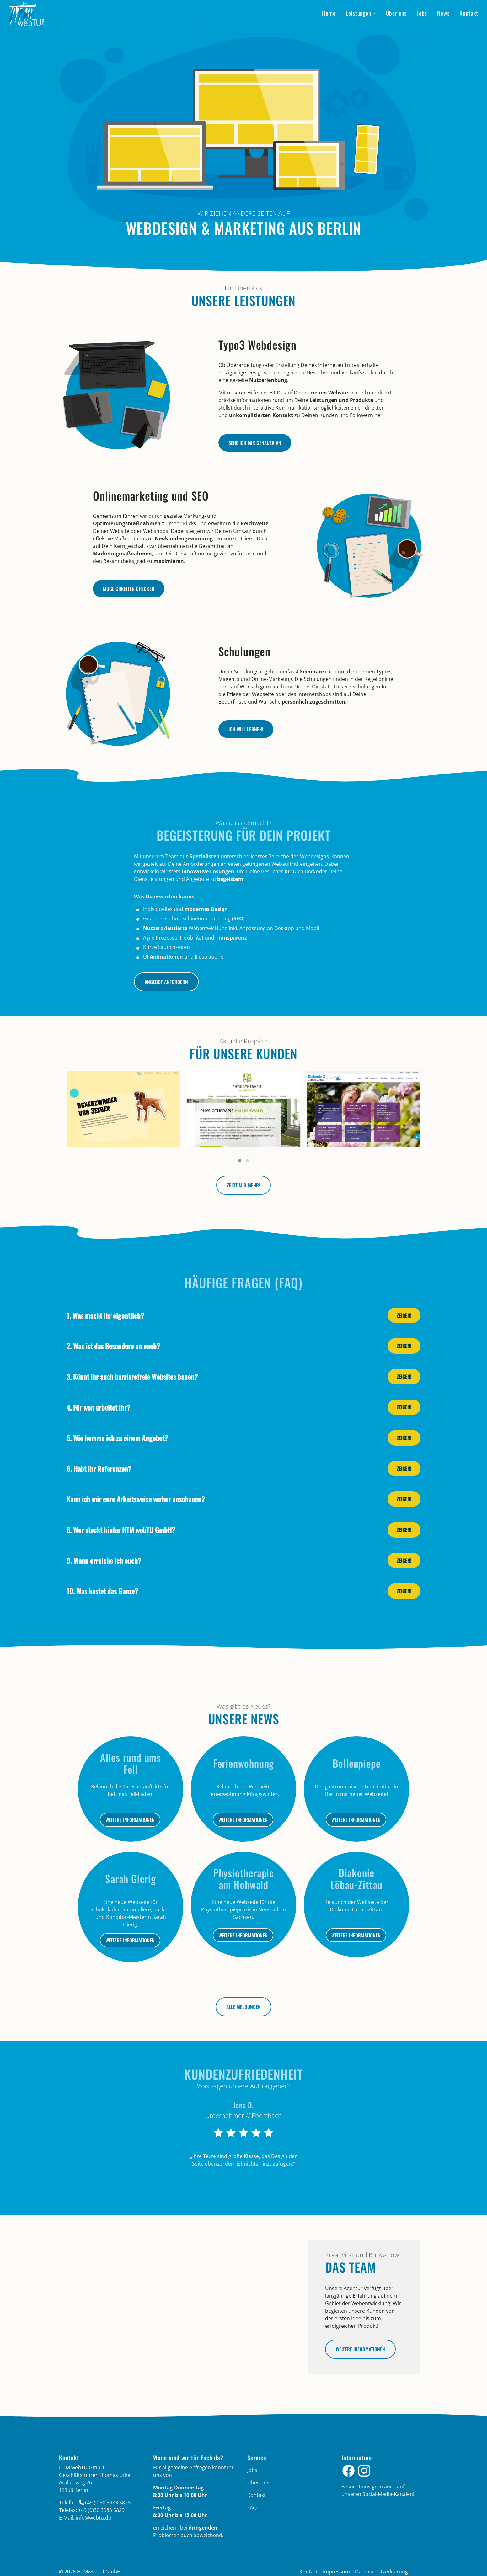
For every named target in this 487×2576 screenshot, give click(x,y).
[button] (240, 1161)
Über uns (396, 13)
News (443, 13)
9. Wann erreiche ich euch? (104, 1560)
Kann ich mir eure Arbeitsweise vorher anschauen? (136, 1499)
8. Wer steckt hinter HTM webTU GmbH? (121, 1529)
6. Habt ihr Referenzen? (99, 1468)
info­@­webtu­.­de (93, 2517)
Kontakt (468, 13)
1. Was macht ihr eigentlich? (105, 1315)
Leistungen (358, 13)
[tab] (243, 1315)
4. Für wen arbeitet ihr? (98, 1407)
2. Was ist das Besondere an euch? (113, 1346)
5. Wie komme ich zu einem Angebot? (117, 1438)
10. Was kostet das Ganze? (102, 1591)
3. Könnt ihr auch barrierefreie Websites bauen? (132, 1376)
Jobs (422, 13)
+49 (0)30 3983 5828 (107, 2502)
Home (328, 13)
